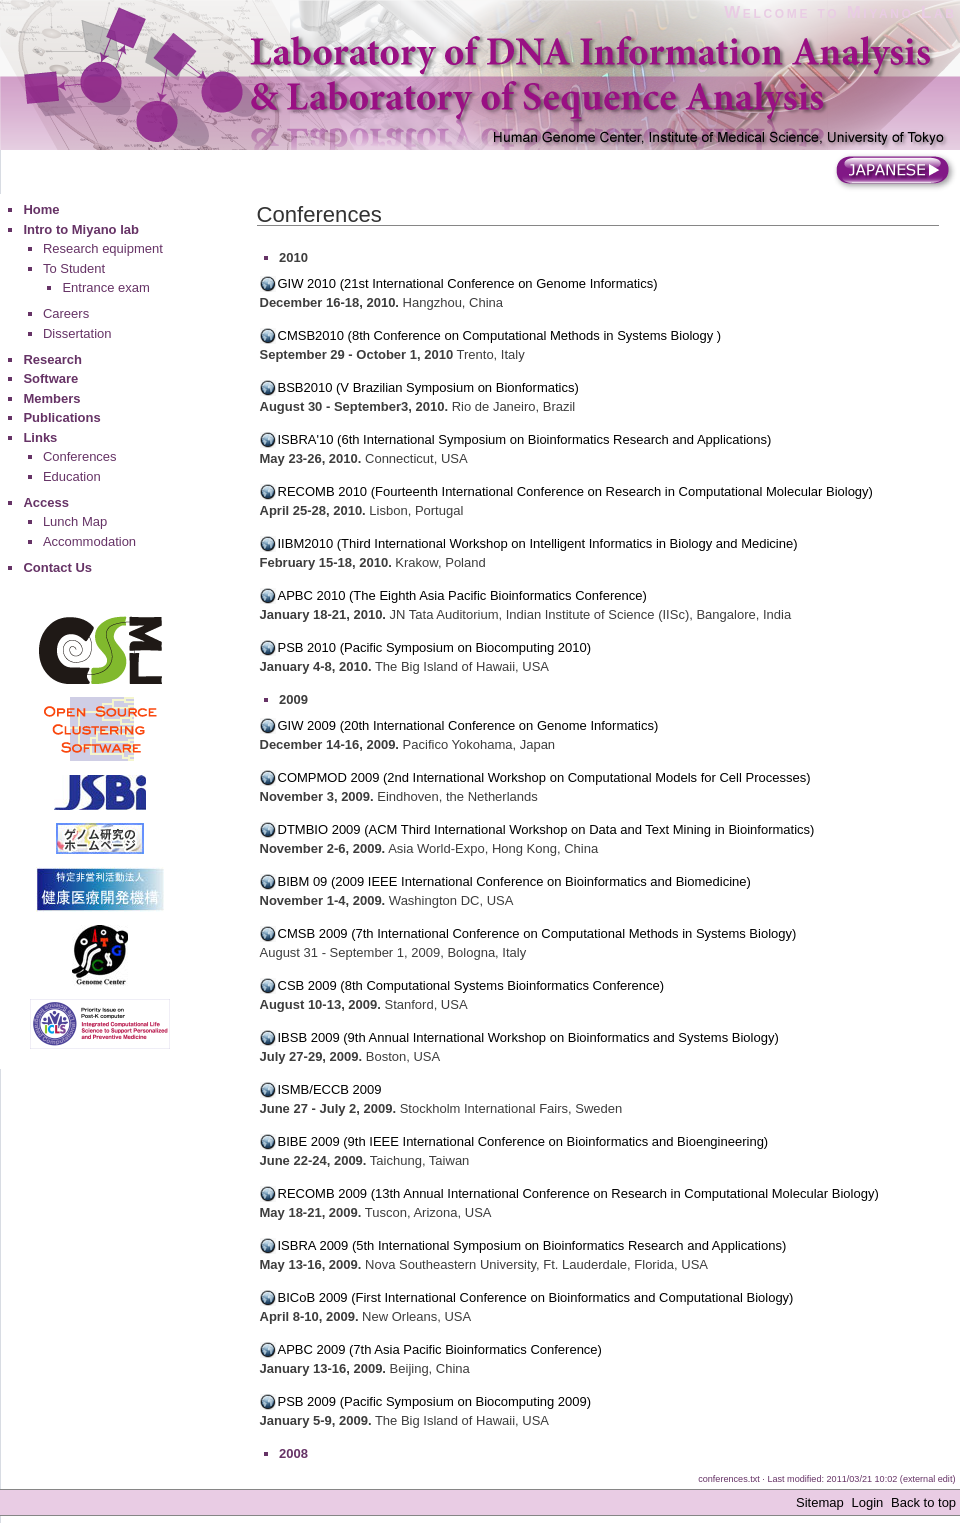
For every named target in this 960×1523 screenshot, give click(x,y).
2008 (293, 1453)
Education (72, 476)
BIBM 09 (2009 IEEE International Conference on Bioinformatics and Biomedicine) (514, 881)
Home (41, 209)
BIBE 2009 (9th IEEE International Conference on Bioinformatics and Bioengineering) (523, 1141)
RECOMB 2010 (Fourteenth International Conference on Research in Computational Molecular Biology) (575, 491)
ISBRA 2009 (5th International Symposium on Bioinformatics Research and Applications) (532, 1245)
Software (50, 378)
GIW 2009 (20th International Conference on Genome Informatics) (468, 725)
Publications (61, 417)
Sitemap (820, 1502)
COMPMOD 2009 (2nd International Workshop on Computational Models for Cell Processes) (544, 777)
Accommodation (89, 541)
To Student (74, 268)
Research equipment (103, 248)
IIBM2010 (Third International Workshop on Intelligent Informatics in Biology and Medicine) (538, 543)
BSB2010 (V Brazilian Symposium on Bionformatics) (428, 387)
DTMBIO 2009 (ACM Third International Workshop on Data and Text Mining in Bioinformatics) (546, 829)
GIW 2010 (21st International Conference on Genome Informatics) (468, 283)
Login (867, 1502)
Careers (66, 313)
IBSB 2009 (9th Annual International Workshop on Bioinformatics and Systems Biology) (528, 1037)
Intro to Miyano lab (81, 229)
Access (46, 502)
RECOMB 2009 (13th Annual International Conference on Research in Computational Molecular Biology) (578, 1193)
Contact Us (57, 567)
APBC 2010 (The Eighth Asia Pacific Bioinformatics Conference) (462, 595)
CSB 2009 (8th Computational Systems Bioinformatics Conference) (471, 985)
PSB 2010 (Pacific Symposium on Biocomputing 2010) (435, 647)
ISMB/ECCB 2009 (330, 1089)
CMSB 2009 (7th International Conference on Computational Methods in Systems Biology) (537, 933)
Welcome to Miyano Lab (840, 12)
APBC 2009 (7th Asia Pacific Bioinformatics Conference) (440, 1349)
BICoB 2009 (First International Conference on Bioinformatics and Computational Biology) (536, 1297)
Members (51, 398)
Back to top (923, 1502)
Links (40, 437)
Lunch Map (75, 521)
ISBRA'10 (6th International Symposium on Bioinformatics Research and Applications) (525, 439)
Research (52, 359)
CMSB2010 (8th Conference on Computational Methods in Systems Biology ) (500, 335)
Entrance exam (105, 287)
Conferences (80, 456)
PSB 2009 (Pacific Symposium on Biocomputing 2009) (435, 1401)
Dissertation (77, 333)
